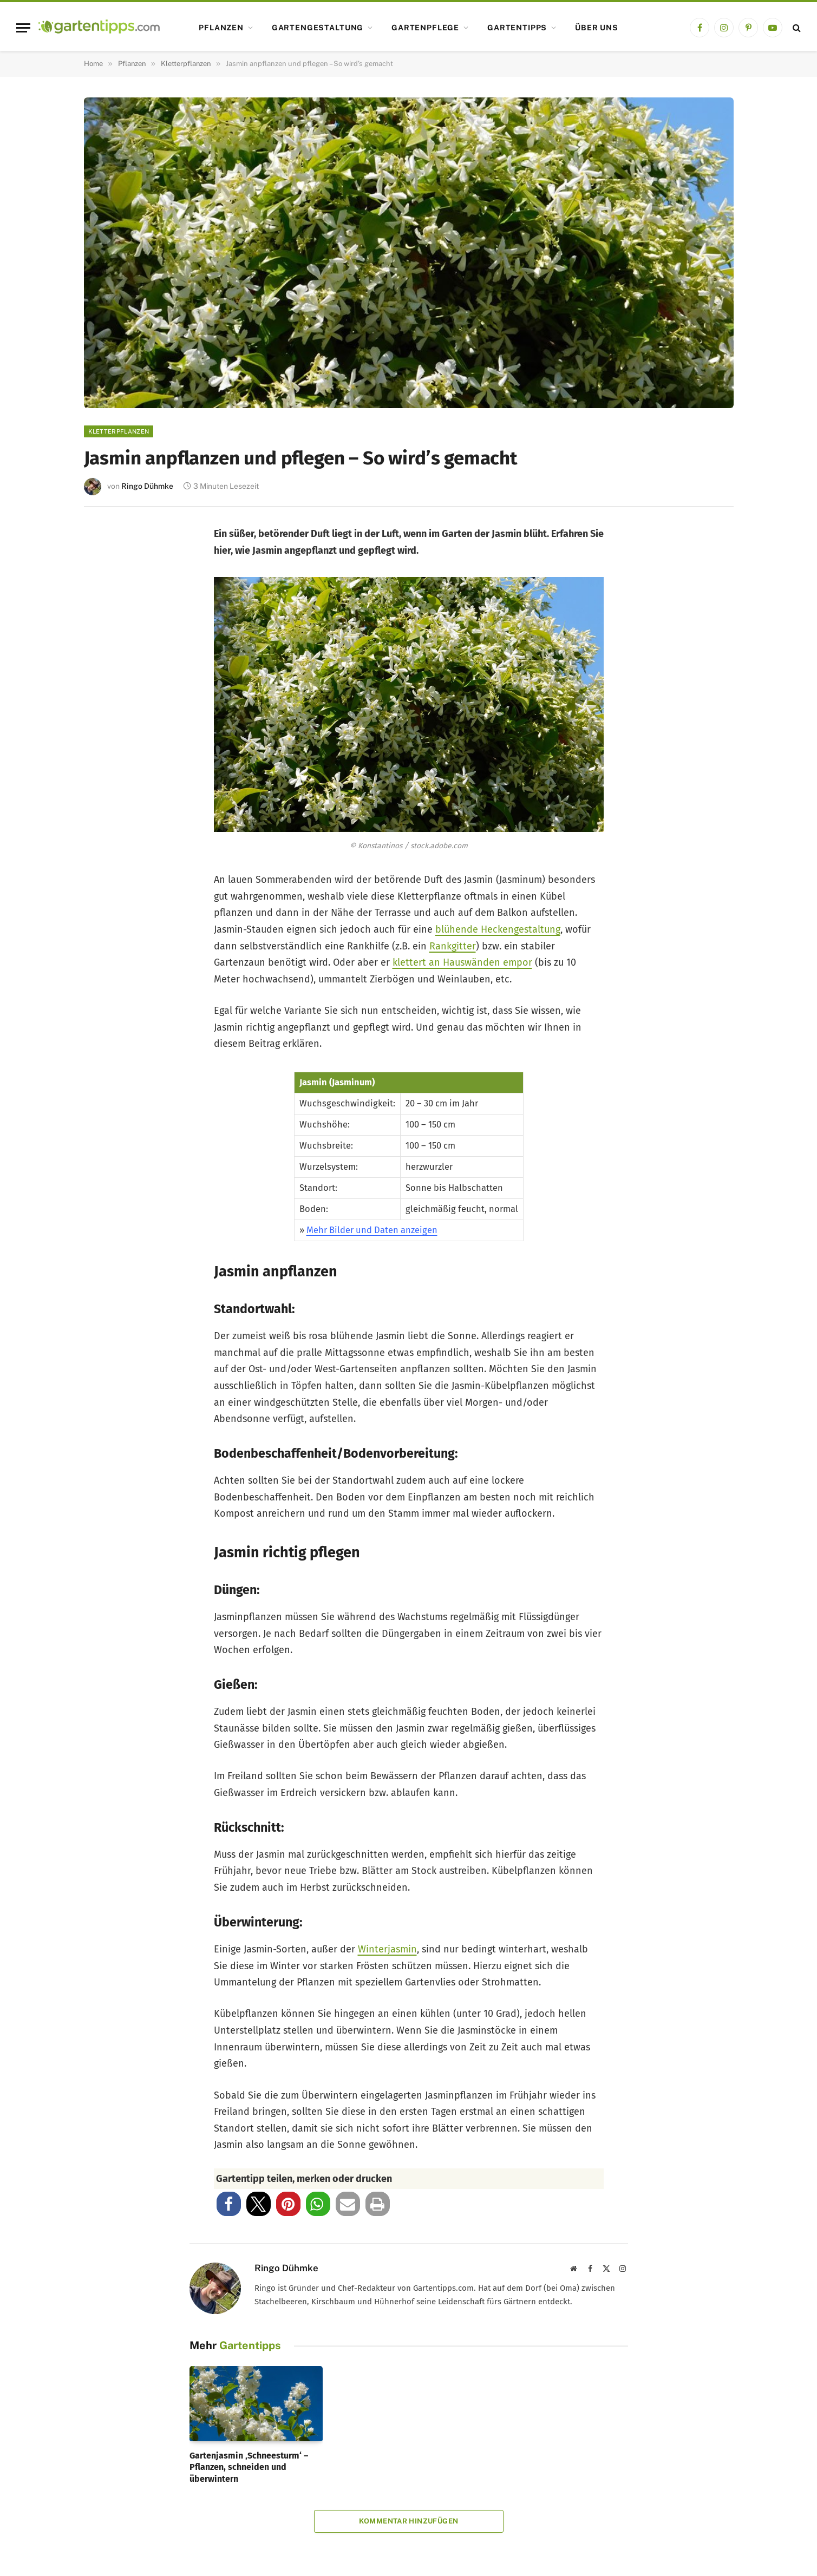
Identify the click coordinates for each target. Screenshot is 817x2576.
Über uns (596, 27)
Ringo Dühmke (147, 486)
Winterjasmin (387, 1949)
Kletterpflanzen (118, 431)
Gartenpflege (425, 27)
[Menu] (23, 28)
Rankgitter (452, 946)
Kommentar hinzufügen (409, 2521)
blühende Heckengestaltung (497, 929)
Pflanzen (221, 27)
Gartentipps (517, 27)
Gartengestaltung (317, 27)
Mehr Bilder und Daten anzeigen (371, 1230)
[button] (229, 2204)
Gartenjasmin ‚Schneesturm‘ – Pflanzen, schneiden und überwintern (248, 2467)
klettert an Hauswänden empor (462, 962)
